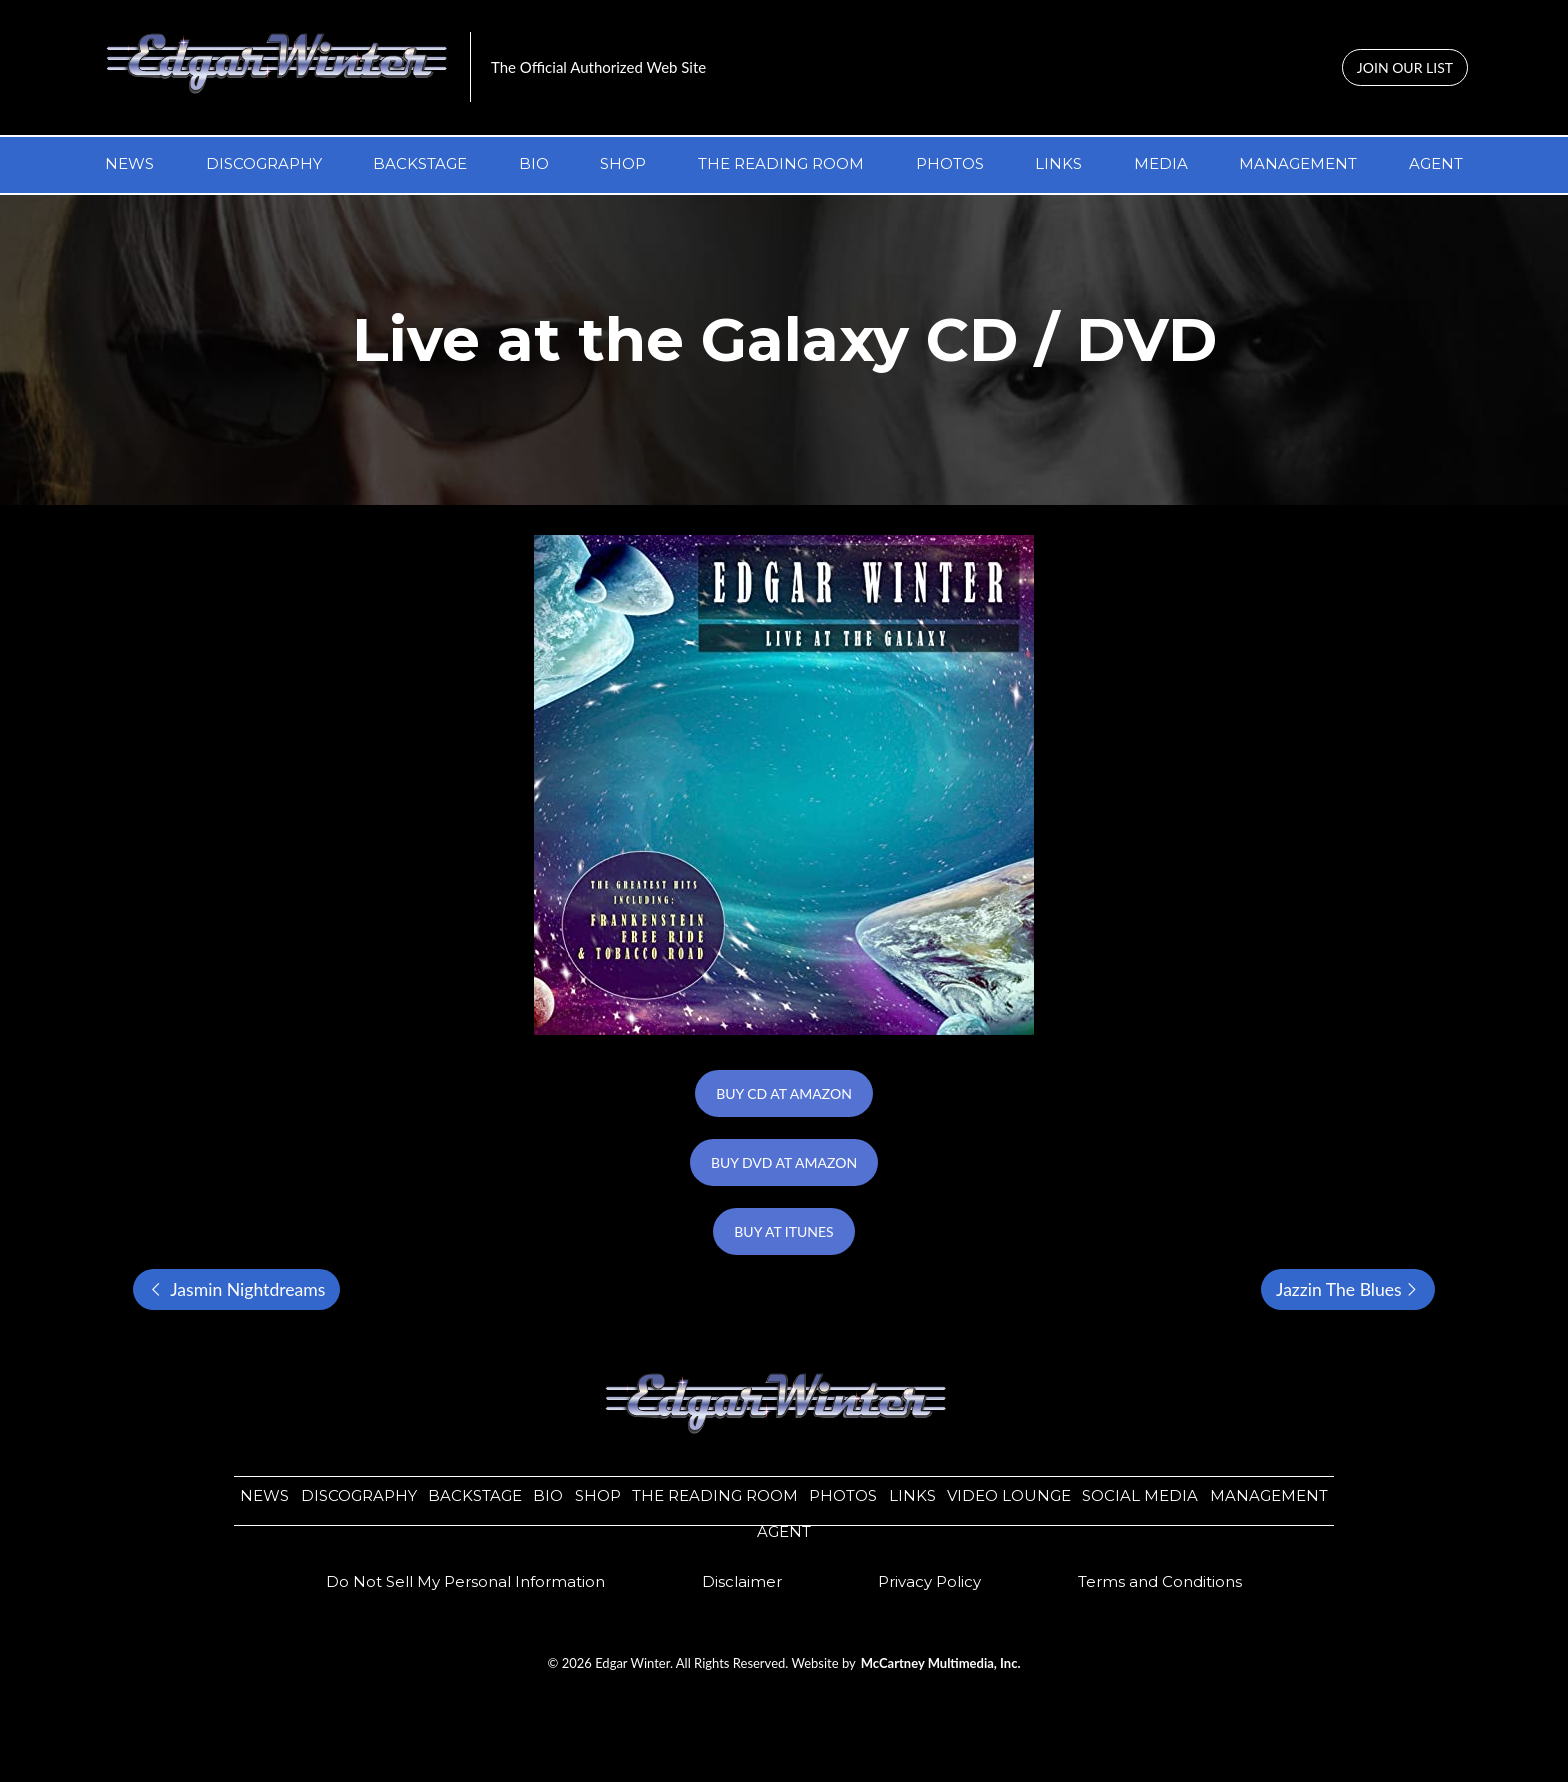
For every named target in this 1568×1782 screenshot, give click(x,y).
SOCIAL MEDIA (1140, 1495)
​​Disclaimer (742, 1581)
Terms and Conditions (1160, 1581)
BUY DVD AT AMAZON (784, 1162)
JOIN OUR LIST (1405, 67)
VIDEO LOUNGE (1009, 1495)
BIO (534, 163)
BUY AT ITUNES (783, 1231)
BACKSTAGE (420, 163)
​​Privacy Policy (929, 1581)
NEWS (129, 163)
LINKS (1058, 163)
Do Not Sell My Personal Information (465, 1581)
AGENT (1436, 163)
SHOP (623, 163)
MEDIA (1161, 163)
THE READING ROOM (781, 163)
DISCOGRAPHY (264, 163)
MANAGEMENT (1298, 163)
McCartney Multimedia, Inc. (941, 1663)
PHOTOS (950, 163)
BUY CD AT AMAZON (784, 1093)
